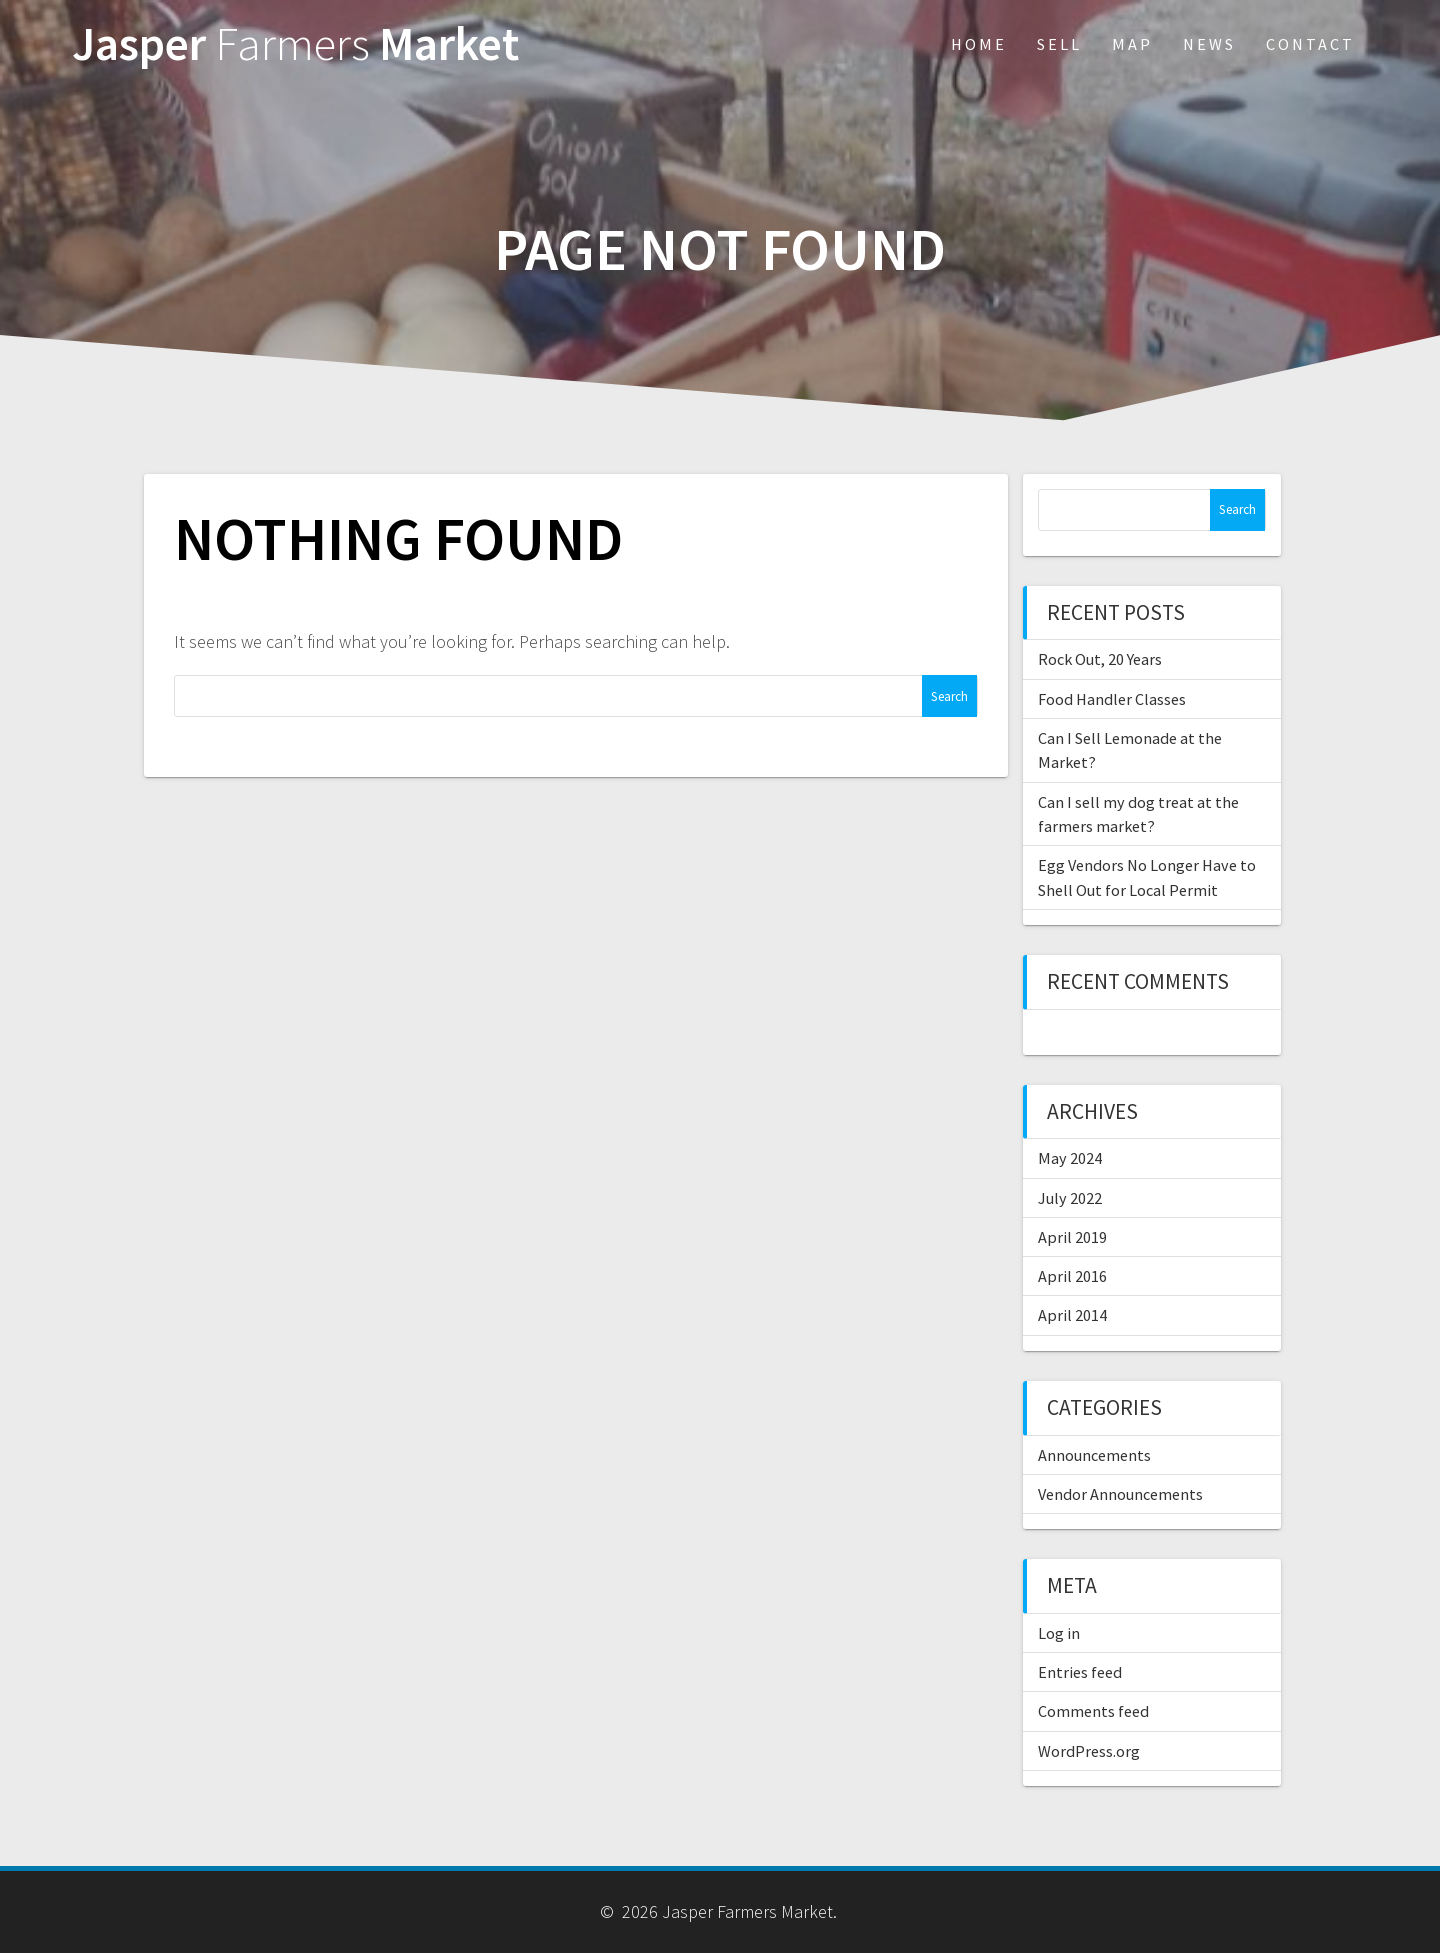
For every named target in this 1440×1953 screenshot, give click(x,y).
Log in (1059, 1633)
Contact (1310, 44)
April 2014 (1072, 1315)
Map (1132, 44)
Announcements (1094, 1455)
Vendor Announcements (1120, 1494)
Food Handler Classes (1112, 699)
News (1209, 44)
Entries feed (1080, 1672)
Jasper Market (295, 44)
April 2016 (1072, 1276)
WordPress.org (1089, 1751)
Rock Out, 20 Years (1100, 659)
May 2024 (1070, 1158)
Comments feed (1093, 1711)
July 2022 (1070, 1198)
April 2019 (1072, 1237)
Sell (1059, 44)
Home (979, 44)
